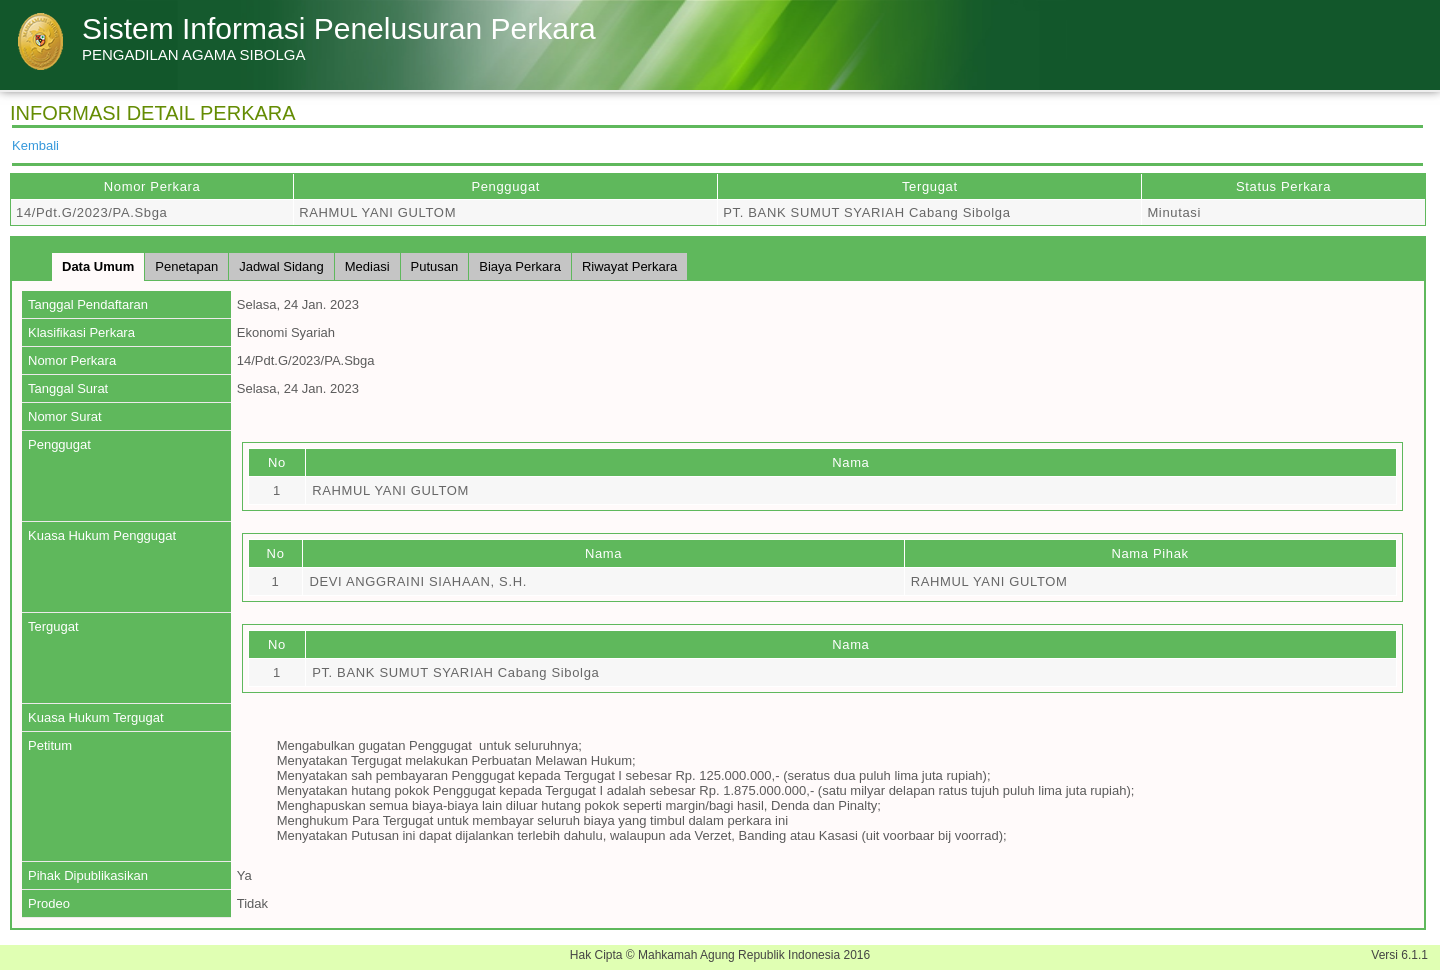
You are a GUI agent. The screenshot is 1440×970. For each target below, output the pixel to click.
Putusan (435, 266)
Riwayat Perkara (629, 266)
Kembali (35, 145)
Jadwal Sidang (281, 266)
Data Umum (98, 266)
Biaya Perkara (520, 266)
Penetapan (186, 266)
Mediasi (367, 266)
